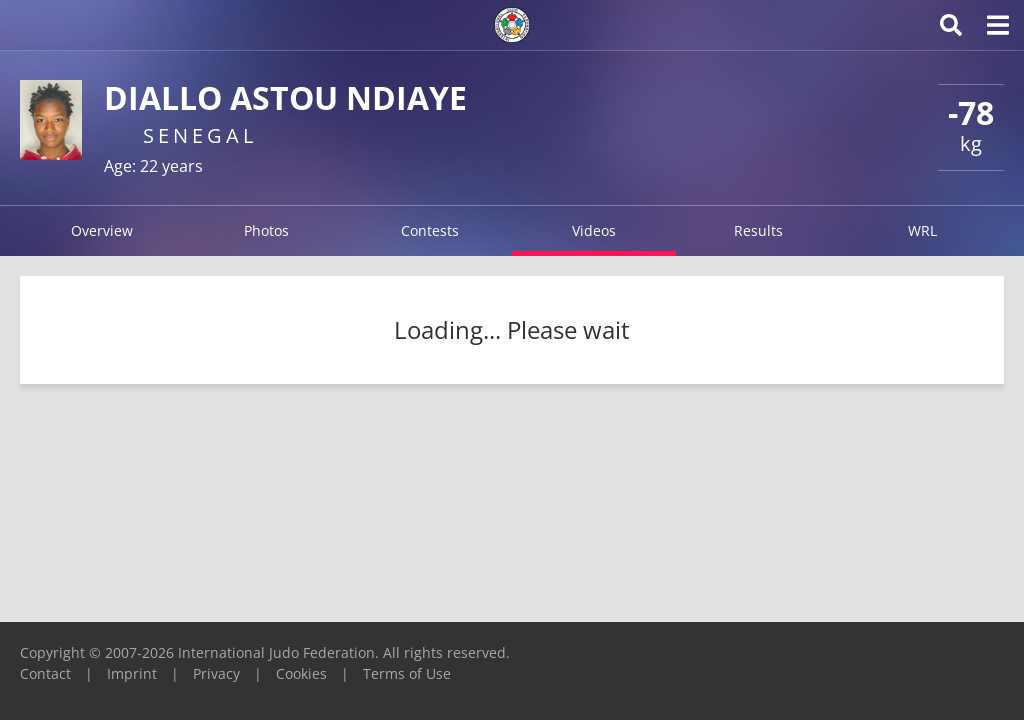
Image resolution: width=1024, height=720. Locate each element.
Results (758, 230)
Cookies (301, 673)
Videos (594, 230)
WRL (922, 230)
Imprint (132, 673)
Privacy (216, 673)
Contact (45, 673)
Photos (266, 230)
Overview (102, 230)
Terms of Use (407, 673)
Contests (430, 230)
